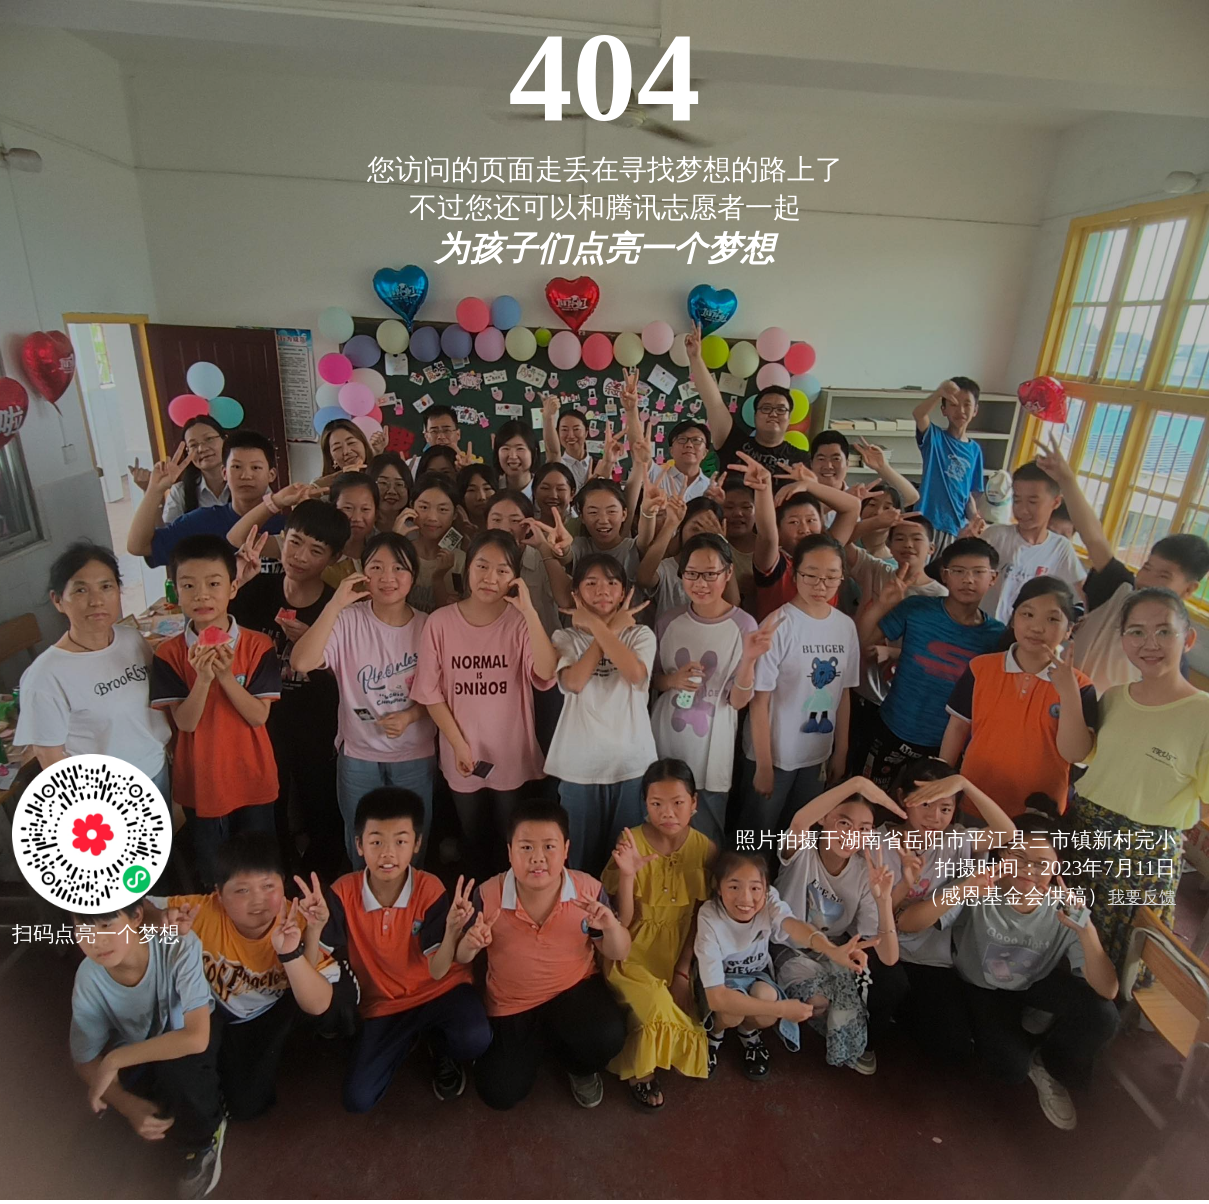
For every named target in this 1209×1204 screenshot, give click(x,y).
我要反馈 (1142, 897)
